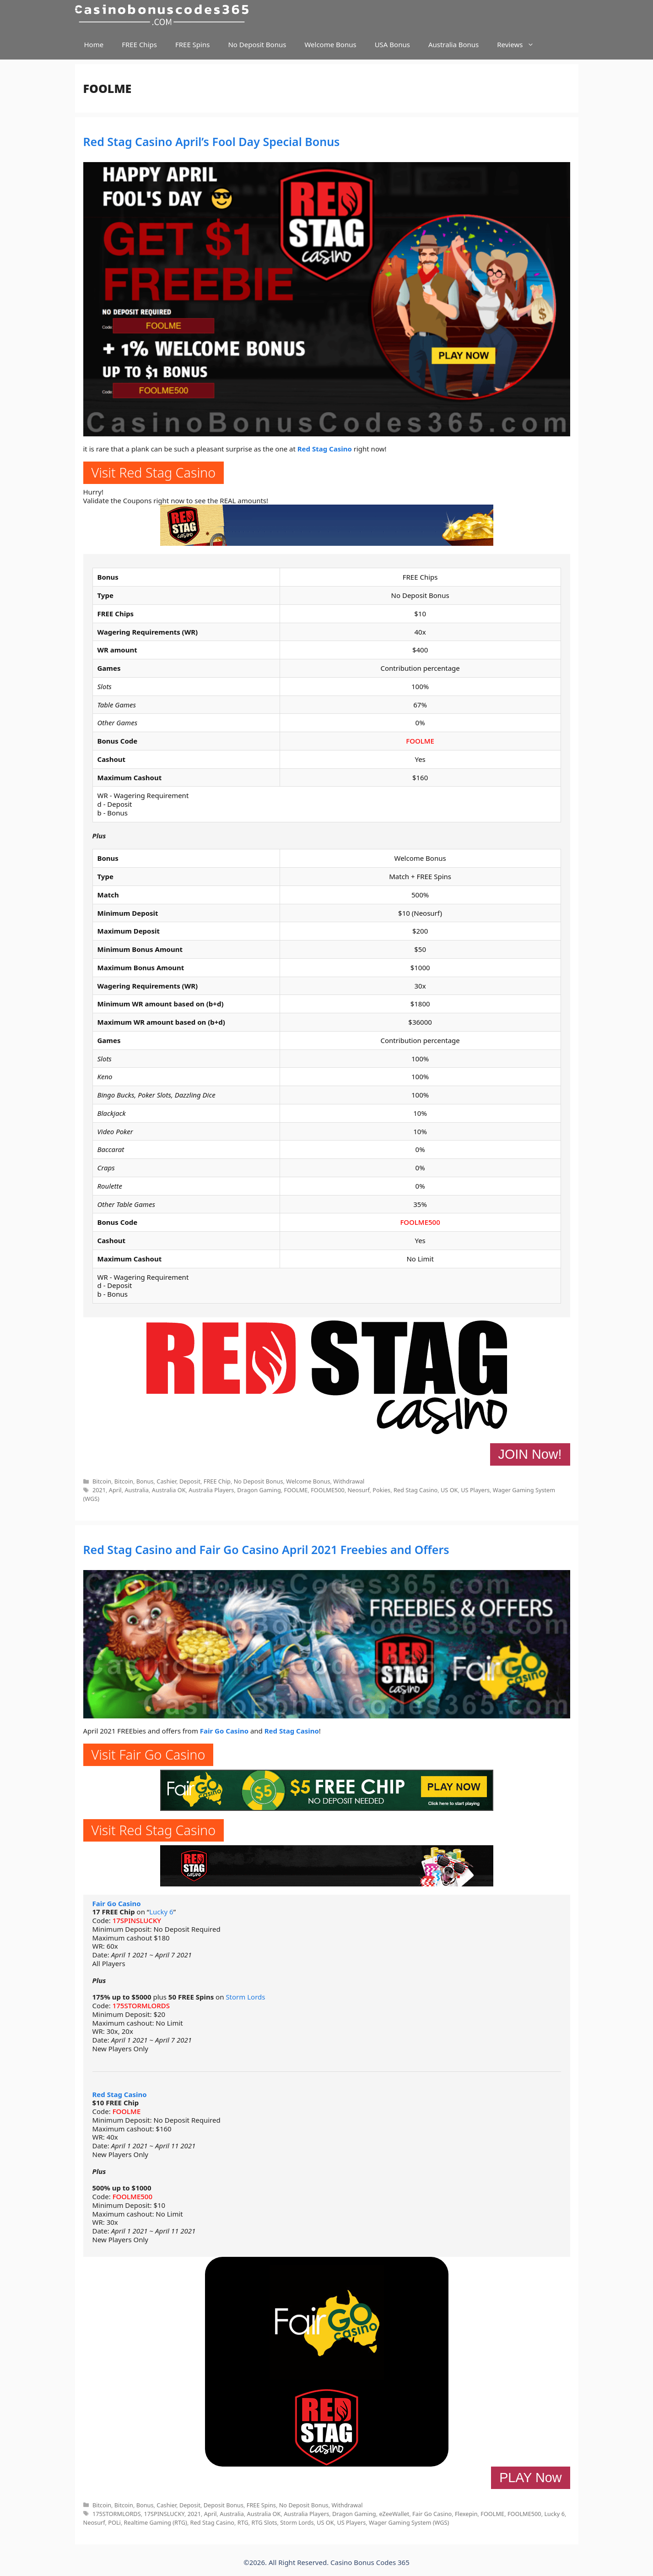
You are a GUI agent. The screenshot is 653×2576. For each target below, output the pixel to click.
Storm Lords (245, 1996)
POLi (114, 2522)
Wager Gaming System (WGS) (409, 2522)
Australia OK (169, 1490)
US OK (449, 1490)
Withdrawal (348, 1481)
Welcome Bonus (330, 44)
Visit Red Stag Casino (154, 472)
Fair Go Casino (224, 1730)
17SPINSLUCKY (137, 1920)
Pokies (381, 1490)
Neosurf (359, 1490)
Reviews (520, 45)
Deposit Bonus (223, 2505)
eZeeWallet (394, 2514)
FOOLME (420, 740)
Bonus (145, 1481)
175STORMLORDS (141, 2005)
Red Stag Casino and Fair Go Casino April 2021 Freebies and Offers (266, 1549)
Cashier (166, 1481)
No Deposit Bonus (257, 44)
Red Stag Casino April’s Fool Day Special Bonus (211, 141)
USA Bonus (392, 44)
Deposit (189, 1481)
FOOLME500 (420, 1222)
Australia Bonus (453, 44)
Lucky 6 (161, 1911)
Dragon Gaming (259, 1490)
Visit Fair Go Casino (148, 1754)
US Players (475, 1490)
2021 (99, 1490)
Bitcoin (101, 1481)
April (115, 1490)
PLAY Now (530, 2477)
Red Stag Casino (324, 448)
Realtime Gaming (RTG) (155, 2522)
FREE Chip (217, 1481)
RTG (242, 2522)
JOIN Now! (530, 1454)
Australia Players (211, 1490)
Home (94, 44)
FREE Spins (192, 44)
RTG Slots (264, 2522)
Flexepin (466, 2514)
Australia (136, 1490)
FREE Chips (139, 44)
